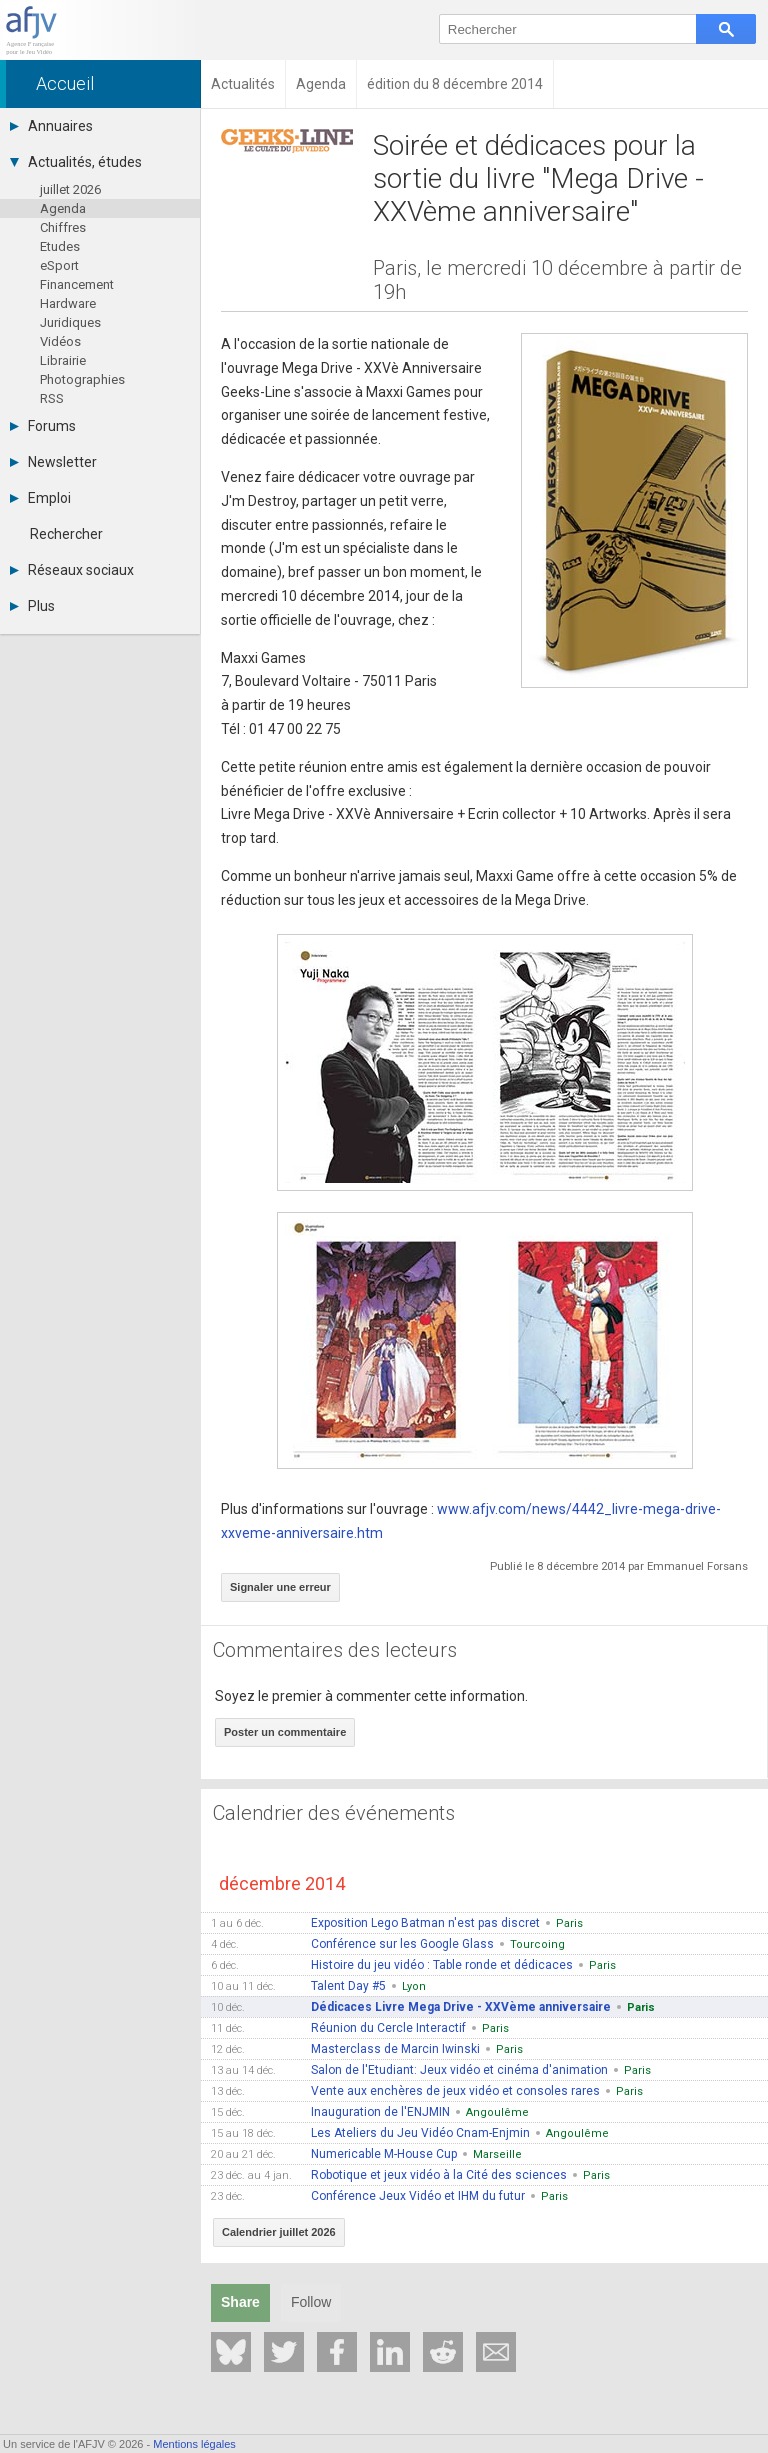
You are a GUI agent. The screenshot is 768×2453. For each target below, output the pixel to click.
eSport (59, 265)
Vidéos (60, 341)
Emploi (40, 498)
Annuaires (51, 126)
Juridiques (70, 322)
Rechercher (66, 534)
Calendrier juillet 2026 (279, 2232)
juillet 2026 (70, 189)
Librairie (63, 360)
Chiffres (63, 227)
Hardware (68, 303)
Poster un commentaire (285, 1732)
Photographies (82, 379)
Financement (77, 284)
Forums (43, 426)
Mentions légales (194, 2444)
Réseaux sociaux (72, 570)
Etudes (60, 246)
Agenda (63, 208)
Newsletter (53, 462)
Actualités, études (76, 162)
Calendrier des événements (334, 1813)
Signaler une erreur (280, 1587)
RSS (52, 398)
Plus (32, 606)
